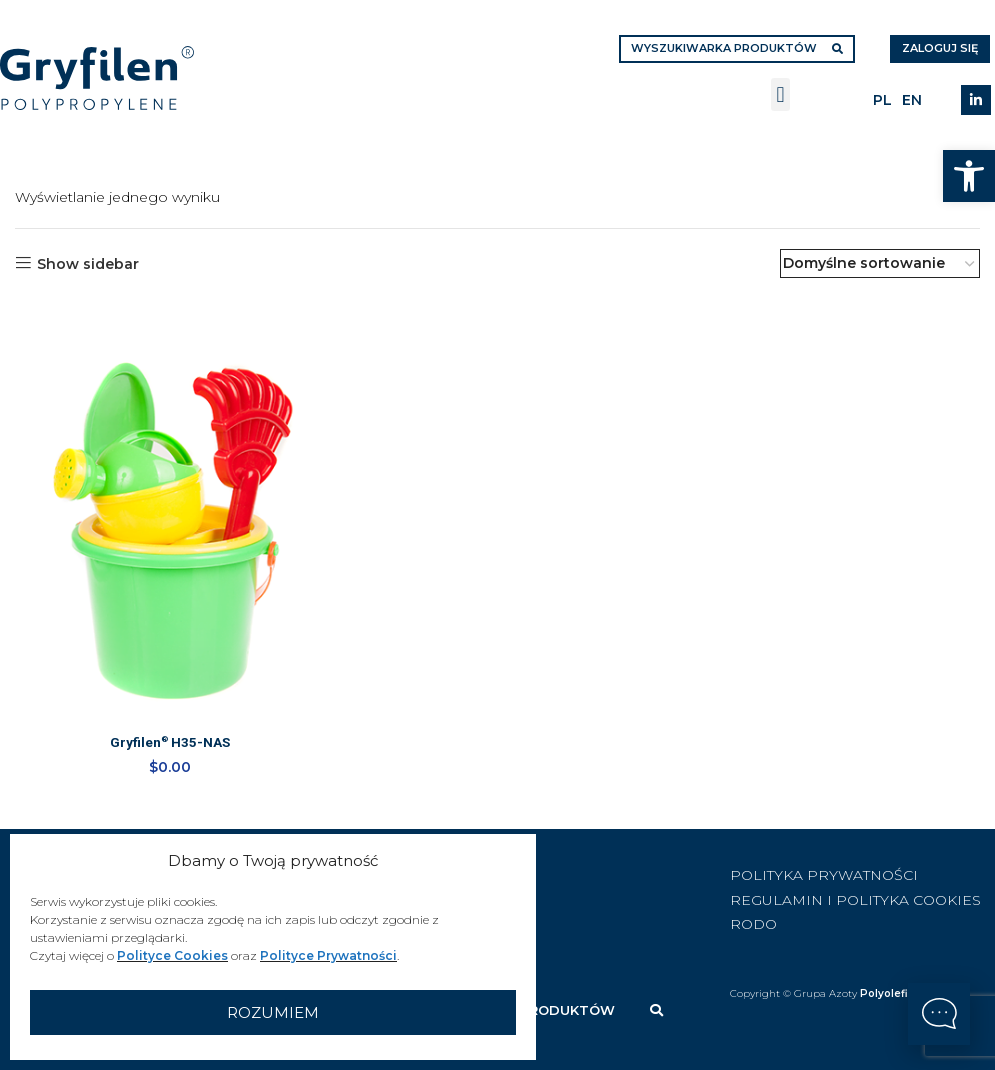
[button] (969, 176)
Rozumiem (273, 1012)
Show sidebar (88, 263)
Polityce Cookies (172, 955)
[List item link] (862, 874)
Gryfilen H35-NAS (169, 744)
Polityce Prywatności (328, 955)
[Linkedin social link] (976, 100)
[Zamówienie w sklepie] (880, 263)
